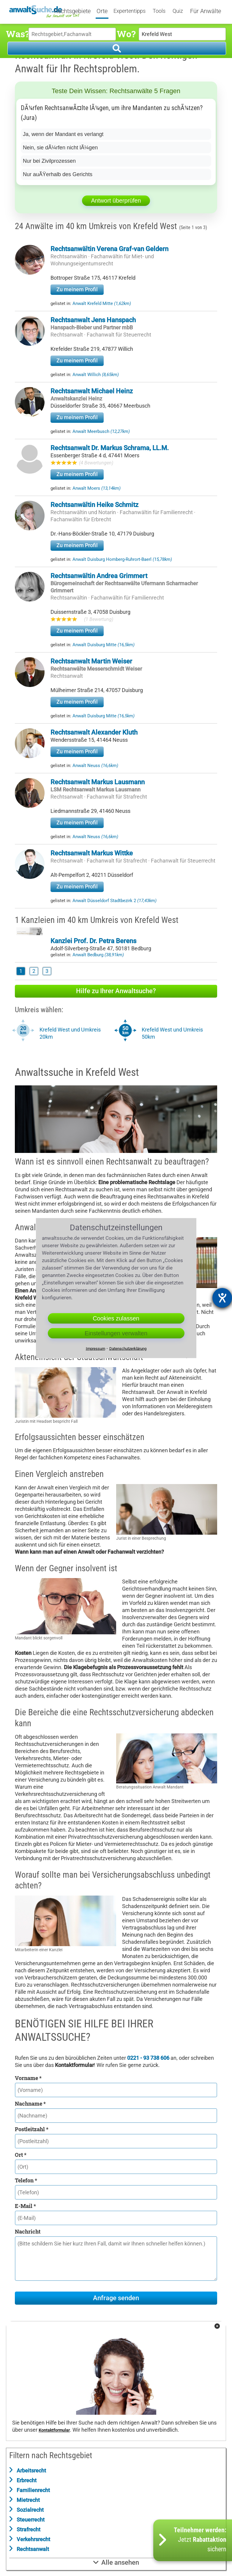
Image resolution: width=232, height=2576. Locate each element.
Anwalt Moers (96, 488)
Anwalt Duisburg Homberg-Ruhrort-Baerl (122, 559)
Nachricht (27, 2231)
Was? (17, 34)
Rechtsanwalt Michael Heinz (91, 391)
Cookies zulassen (116, 1318)
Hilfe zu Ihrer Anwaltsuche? (116, 991)
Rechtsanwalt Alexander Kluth (94, 732)
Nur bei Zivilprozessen (49, 161)
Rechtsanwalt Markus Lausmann (97, 782)
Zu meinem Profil (77, 289)
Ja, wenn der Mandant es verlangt (63, 134)
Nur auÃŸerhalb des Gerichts (57, 174)
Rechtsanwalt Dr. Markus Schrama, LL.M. (109, 448)
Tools (159, 11)
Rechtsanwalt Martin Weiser (91, 661)
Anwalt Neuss (95, 765)
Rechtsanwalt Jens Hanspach (93, 320)
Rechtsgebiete (72, 11)
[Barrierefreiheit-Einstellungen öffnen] (222, 1298)
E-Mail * (25, 2205)
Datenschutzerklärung (127, 1348)
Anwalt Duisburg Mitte (103, 644)
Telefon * (26, 2180)
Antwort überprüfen (116, 200)
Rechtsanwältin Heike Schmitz (94, 504)
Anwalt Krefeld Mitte (101, 303)
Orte (102, 11)
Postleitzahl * (31, 2129)
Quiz (178, 11)
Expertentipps (129, 11)
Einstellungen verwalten (116, 1333)
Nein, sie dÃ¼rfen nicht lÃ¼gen (60, 148)
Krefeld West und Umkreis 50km (172, 1033)
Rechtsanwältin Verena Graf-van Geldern (109, 249)
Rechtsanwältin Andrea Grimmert (98, 576)
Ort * (20, 2154)
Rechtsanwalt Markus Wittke (91, 853)
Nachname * (30, 2103)
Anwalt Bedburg (98, 954)
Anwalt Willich (95, 374)
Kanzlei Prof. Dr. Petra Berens (93, 941)
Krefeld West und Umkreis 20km (70, 1033)
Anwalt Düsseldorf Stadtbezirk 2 (114, 900)
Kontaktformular (54, 2430)
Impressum (95, 1348)
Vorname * (28, 2078)
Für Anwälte (205, 11)
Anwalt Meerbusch (101, 431)
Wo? (126, 34)
